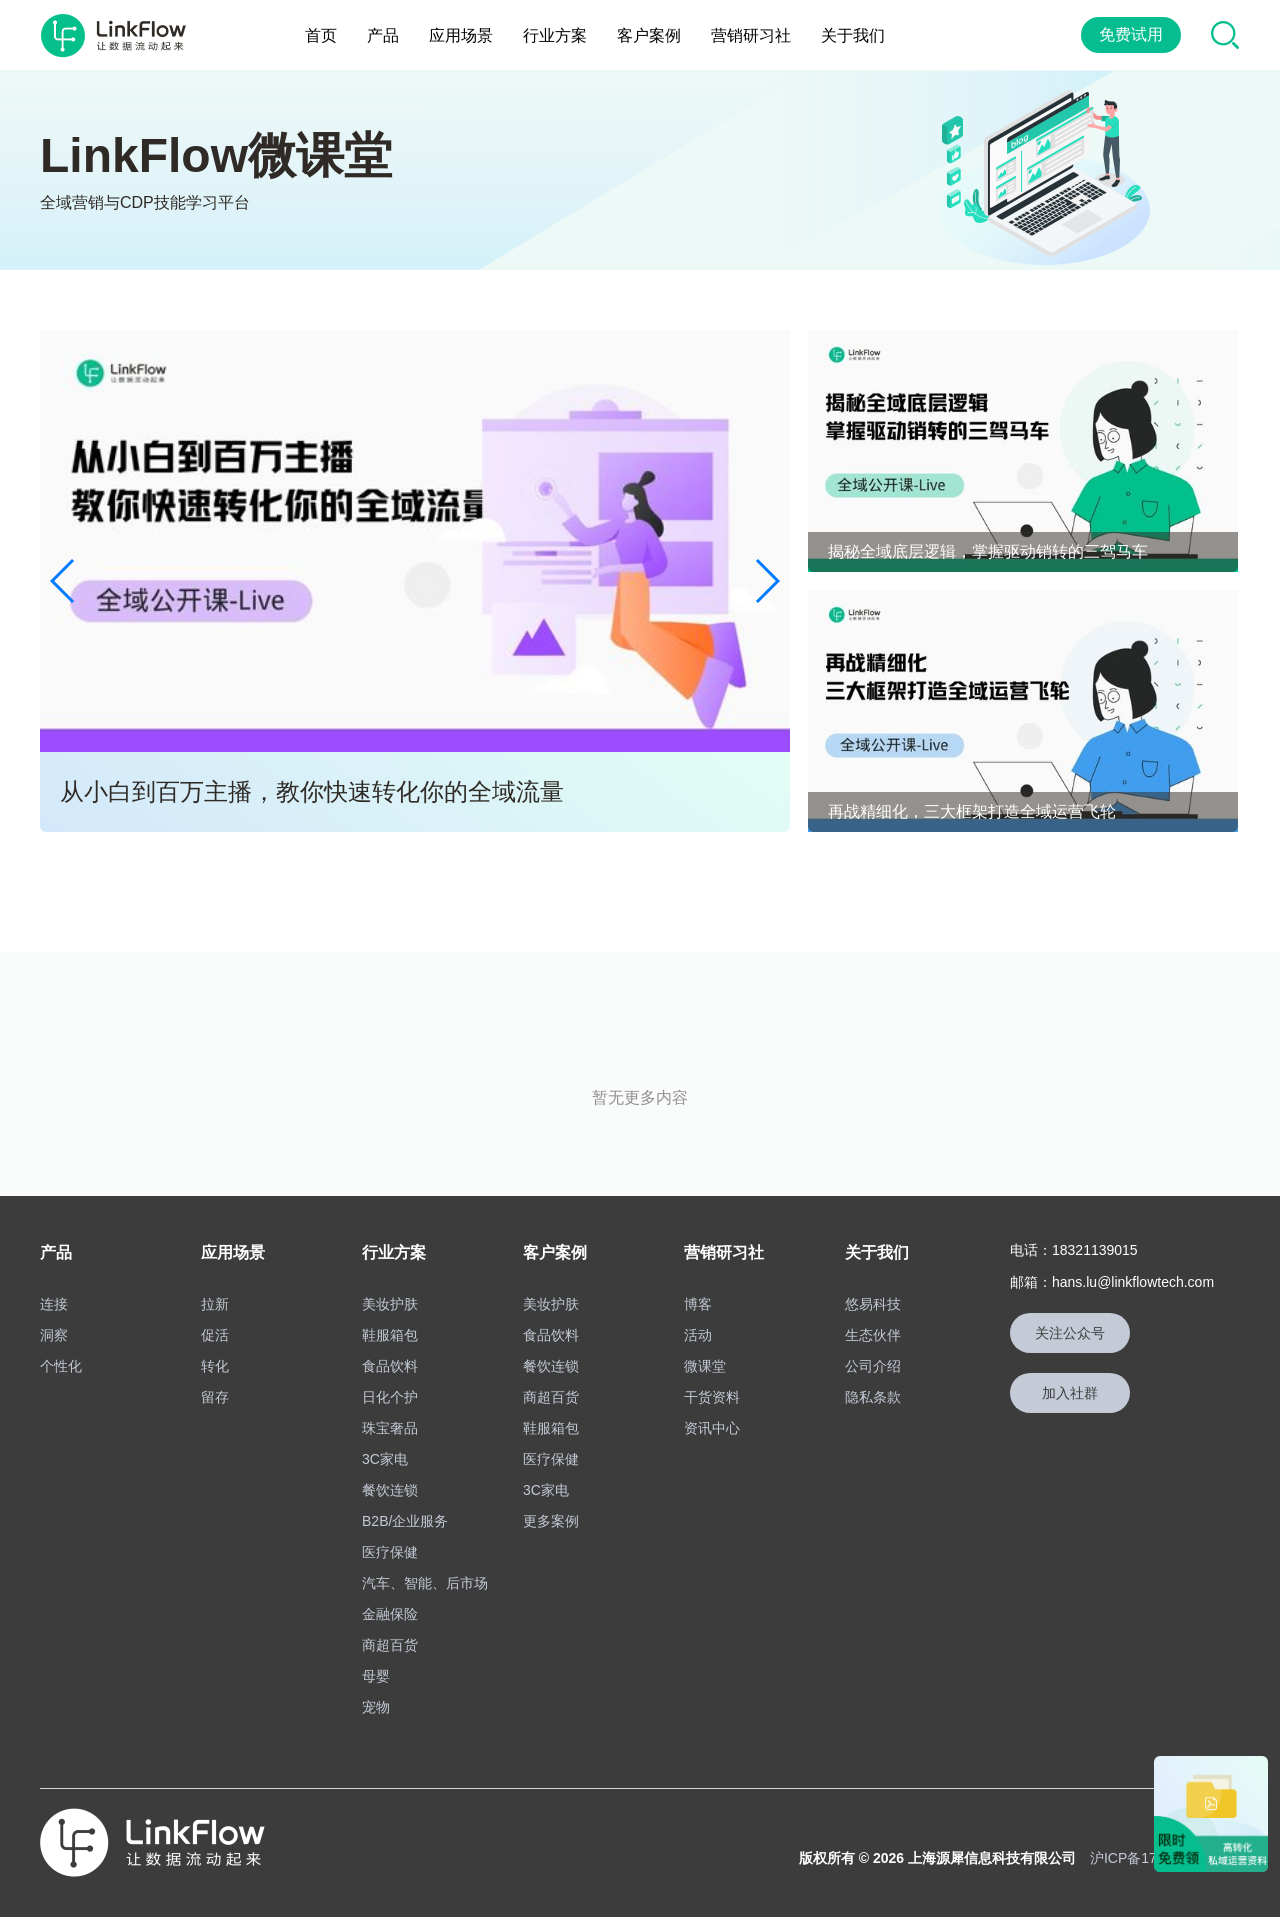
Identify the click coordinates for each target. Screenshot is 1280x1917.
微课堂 (705, 1366)
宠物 (376, 1707)
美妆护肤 (390, 1304)
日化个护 (390, 1397)
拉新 (215, 1304)
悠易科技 (873, 1304)
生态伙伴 (873, 1335)
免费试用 (1131, 34)
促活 (215, 1335)
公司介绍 (873, 1366)
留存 (215, 1397)
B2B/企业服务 (405, 1521)
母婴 (376, 1676)
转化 (215, 1366)
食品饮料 (390, 1366)
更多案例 (551, 1521)
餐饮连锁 (390, 1490)
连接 (54, 1304)
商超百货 (390, 1645)
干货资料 (712, 1397)
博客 (698, 1304)
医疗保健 (390, 1552)
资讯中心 (712, 1428)
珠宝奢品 (390, 1428)
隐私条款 (873, 1397)
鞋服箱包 (390, 1335)
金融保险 (390, 1614)
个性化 (61, 1366)
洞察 (54, 1335)
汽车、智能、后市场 (425, 1583)
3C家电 (385, 1459)
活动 (698, 1335)
